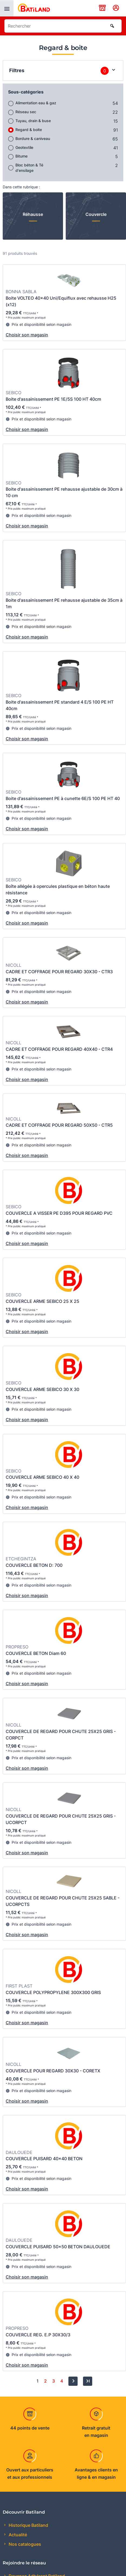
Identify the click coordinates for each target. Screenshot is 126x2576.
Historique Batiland (28, 2525)
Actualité (17, 2534)
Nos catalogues (24, 2544)
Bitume (21, 156)
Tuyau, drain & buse (33, 120)
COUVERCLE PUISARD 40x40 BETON (44, 2158)
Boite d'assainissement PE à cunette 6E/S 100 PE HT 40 (63, 798)
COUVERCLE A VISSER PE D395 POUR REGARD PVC (59, 1213)
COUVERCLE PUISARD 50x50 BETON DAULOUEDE (58, 2246)
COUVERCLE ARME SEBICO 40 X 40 (42, 1477)
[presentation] (7, 8)
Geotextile (24, 147)
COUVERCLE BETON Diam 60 (36, 1653)
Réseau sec (25, 111)
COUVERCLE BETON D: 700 (34, 1565)
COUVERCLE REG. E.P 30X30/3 (38, 2334)
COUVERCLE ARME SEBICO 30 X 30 (42, 1389)
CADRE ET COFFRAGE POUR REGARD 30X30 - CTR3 (59, 971)
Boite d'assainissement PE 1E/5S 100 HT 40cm (53, 399)
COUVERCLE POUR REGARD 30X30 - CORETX (53, 2070)
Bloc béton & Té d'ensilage (29, 168)
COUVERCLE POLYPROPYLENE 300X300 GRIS (53, 1992)
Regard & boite (28, 129)
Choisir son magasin (27, 334)
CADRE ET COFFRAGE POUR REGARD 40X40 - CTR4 (59, 1049)
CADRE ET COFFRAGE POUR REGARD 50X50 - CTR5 (59, 1125)
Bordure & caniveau (32, 138)
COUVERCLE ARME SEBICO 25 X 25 (42, 1301)
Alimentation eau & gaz (35, 103)
